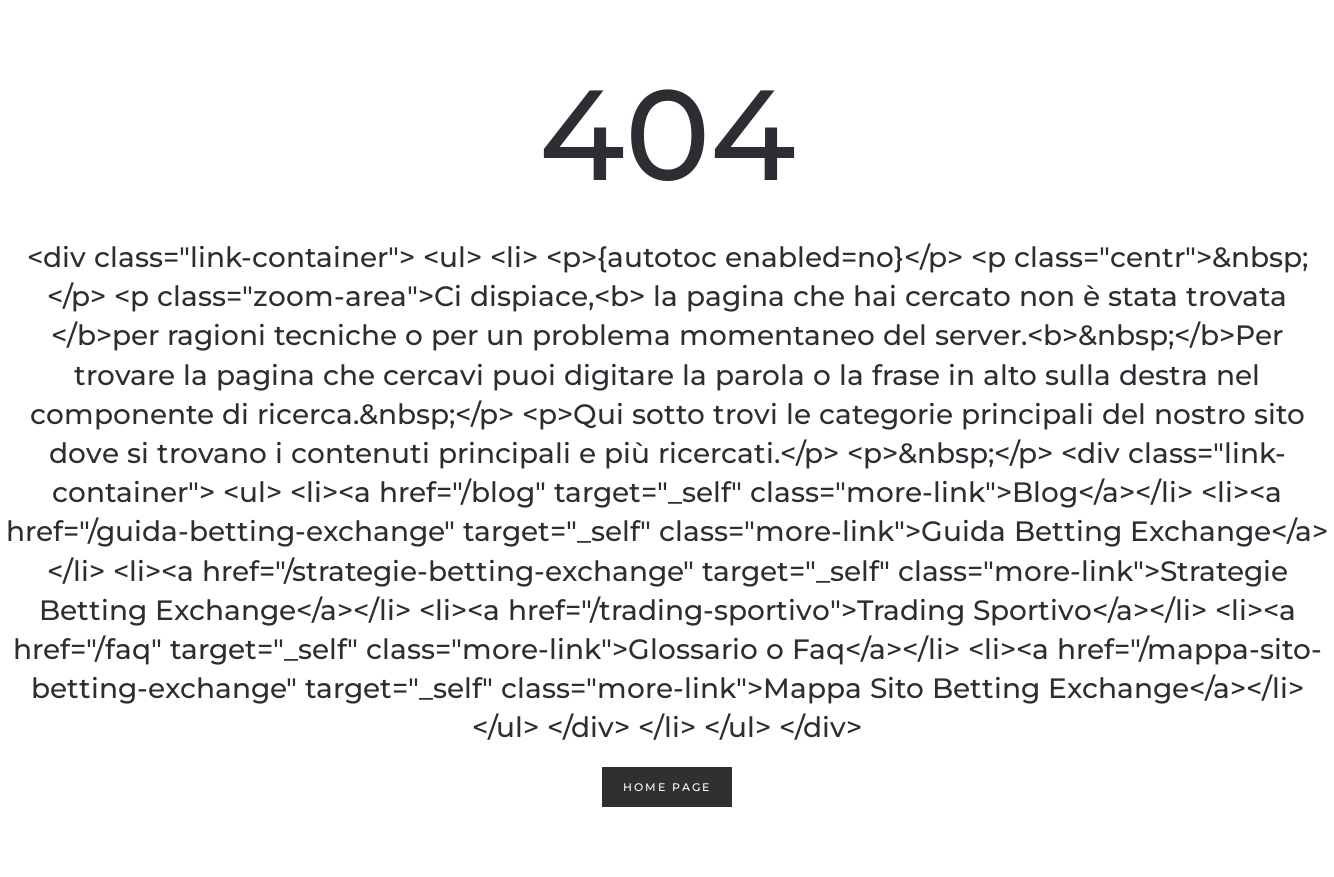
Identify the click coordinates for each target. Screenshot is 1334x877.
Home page (667, 787)
